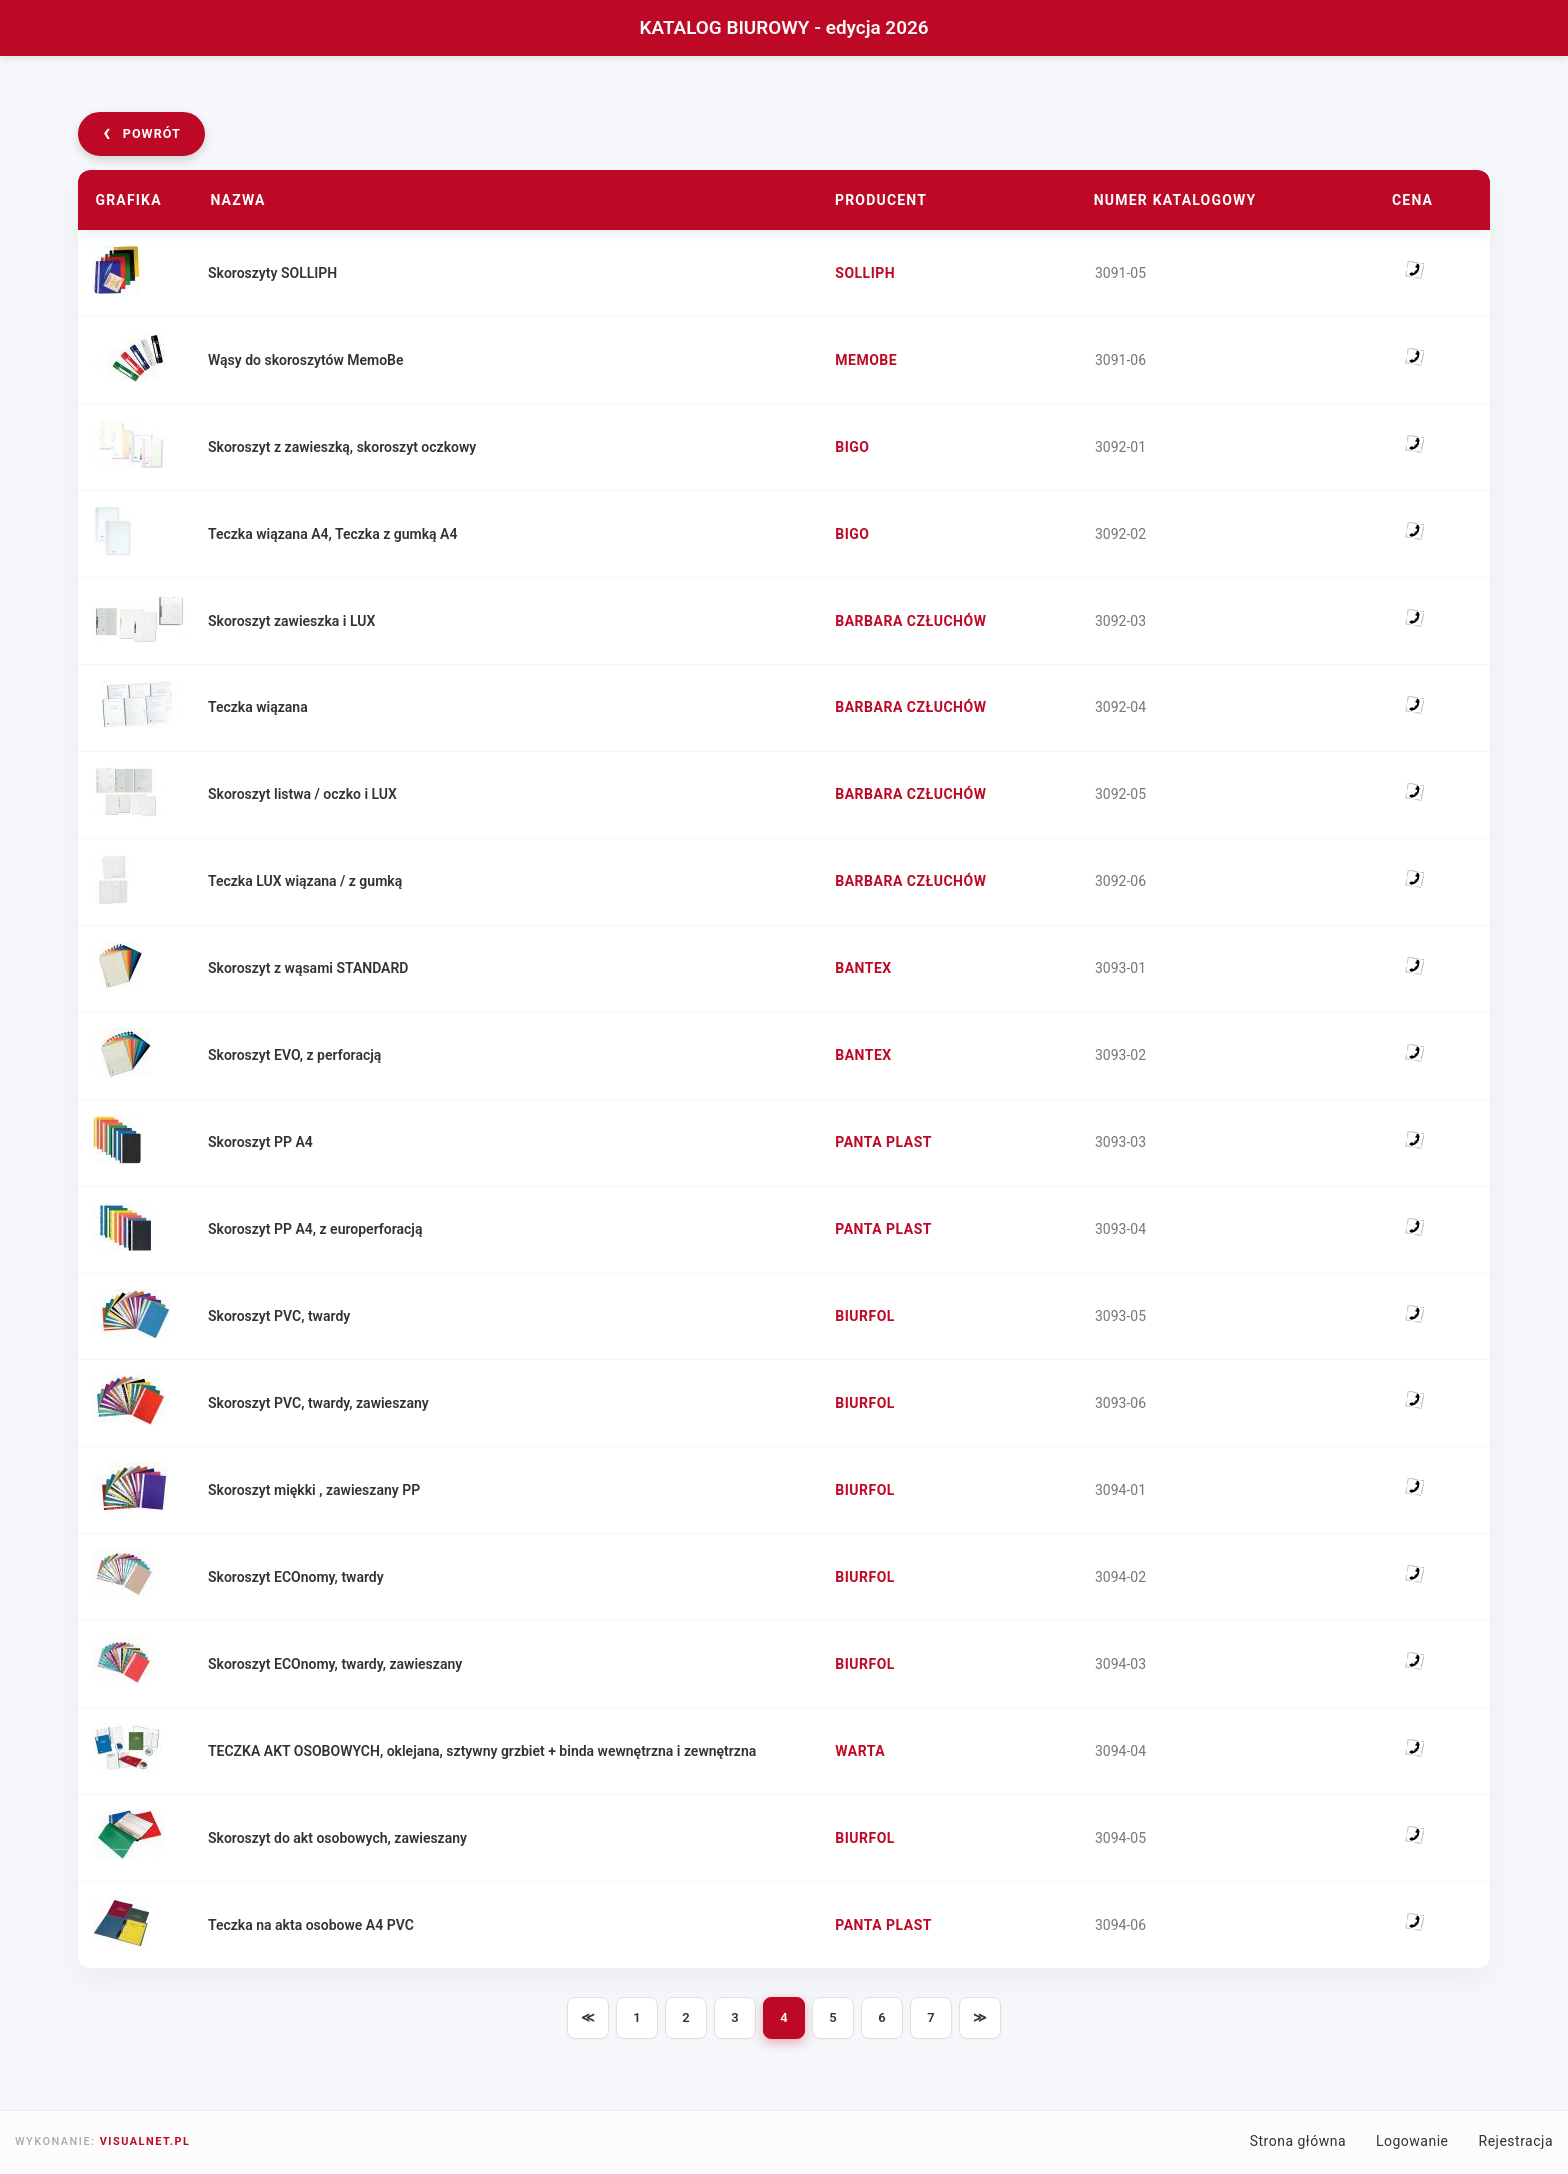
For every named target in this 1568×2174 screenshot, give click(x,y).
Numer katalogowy (1175, 200)
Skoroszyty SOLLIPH (275, 273)
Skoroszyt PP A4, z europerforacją (318, 1229)
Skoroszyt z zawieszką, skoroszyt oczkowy (345, 447)
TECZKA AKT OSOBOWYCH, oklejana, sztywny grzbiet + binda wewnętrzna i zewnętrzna (485, 1751)
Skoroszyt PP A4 (263, 1142)
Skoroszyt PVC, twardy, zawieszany (321, 1403)
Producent (881, 200)
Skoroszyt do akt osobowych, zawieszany (340, 1838)
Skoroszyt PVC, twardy (282, 1316)
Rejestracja (1516, 2141)
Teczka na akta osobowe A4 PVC (314, 1925)
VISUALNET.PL (145, 2141)
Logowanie (1412, 2141)
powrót (142, 132)
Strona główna (1298, 2141)
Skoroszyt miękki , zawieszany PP (317, 1490)
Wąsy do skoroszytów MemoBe (309, 360)
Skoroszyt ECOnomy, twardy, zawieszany (338, 1664)
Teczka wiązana (261, 707)
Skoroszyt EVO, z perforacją (297, 1055)
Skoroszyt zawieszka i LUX (294, 620)
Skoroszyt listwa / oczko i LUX (305, 794)
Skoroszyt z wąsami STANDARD (311, 968)
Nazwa (237, 200)
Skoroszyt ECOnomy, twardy (299, 1577)
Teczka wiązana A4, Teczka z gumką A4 (335, 534)
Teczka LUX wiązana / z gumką (308, 881)
